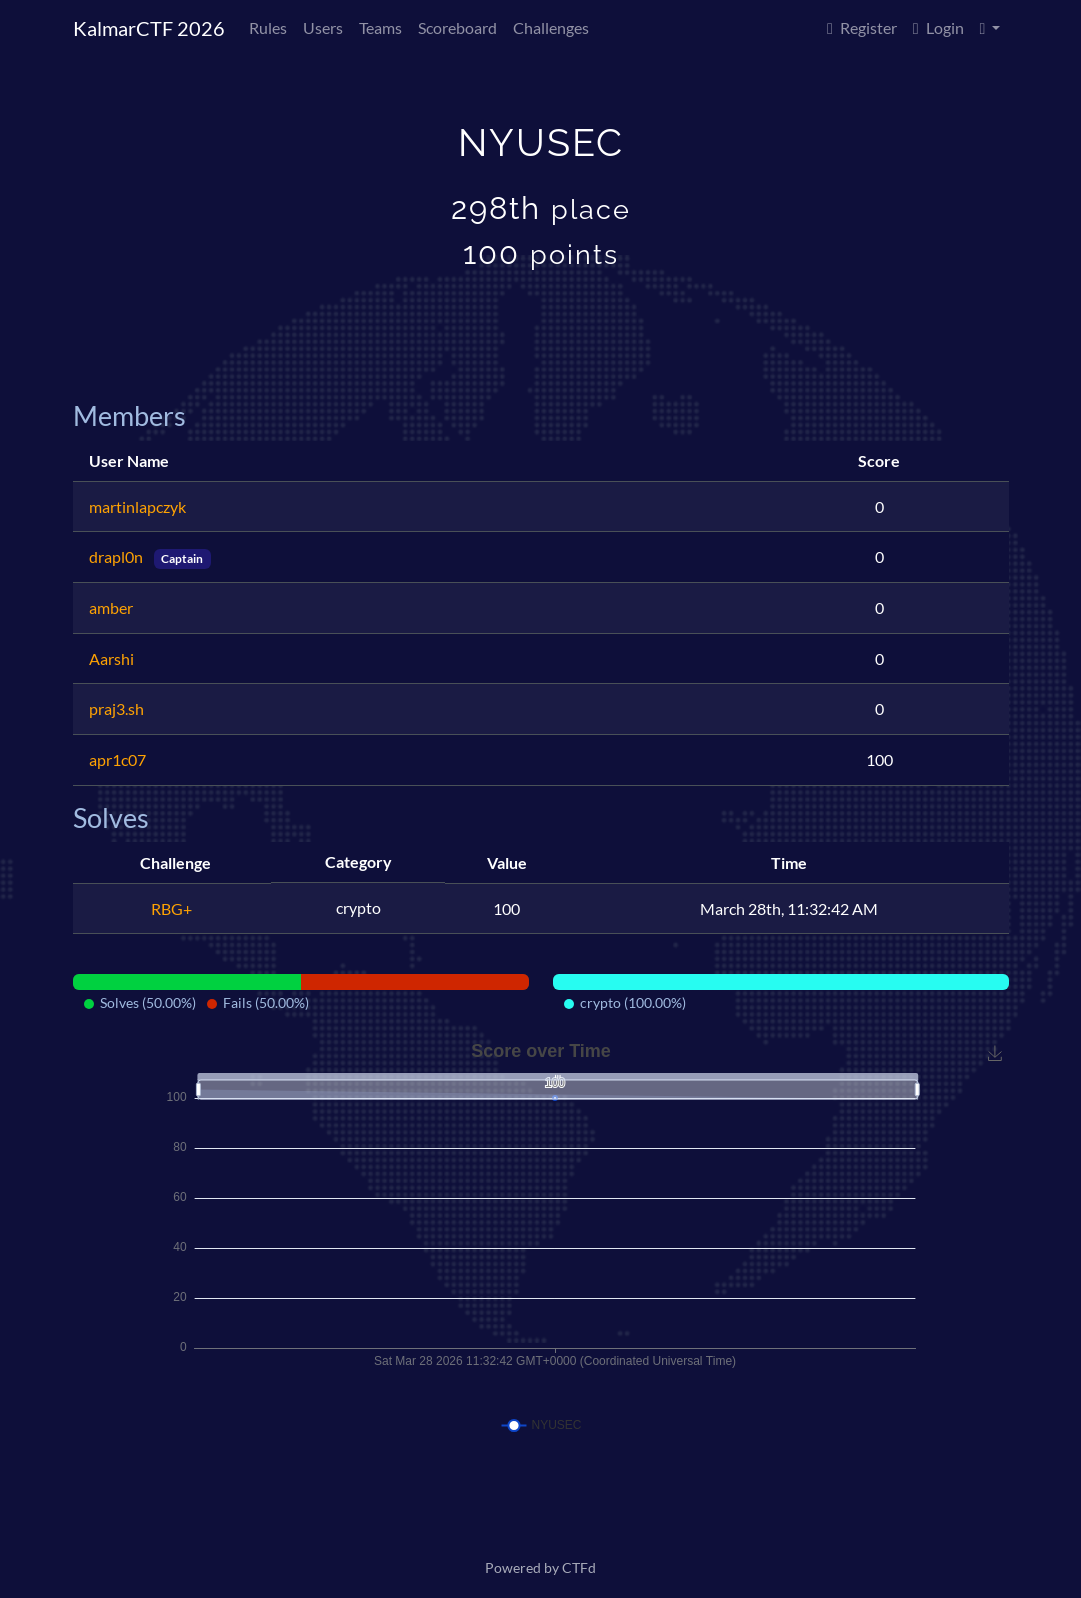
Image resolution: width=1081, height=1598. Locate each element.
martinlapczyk (137, 506)
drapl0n (117, 556)
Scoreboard (457, 27)
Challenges (551, 27)
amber (111, 607)
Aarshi (111, 658)
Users (323, 27)
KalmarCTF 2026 (149, 28)
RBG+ (171, 908)
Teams (380, 27)
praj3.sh (116, 708)
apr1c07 (117, 759)
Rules (268, 27)
